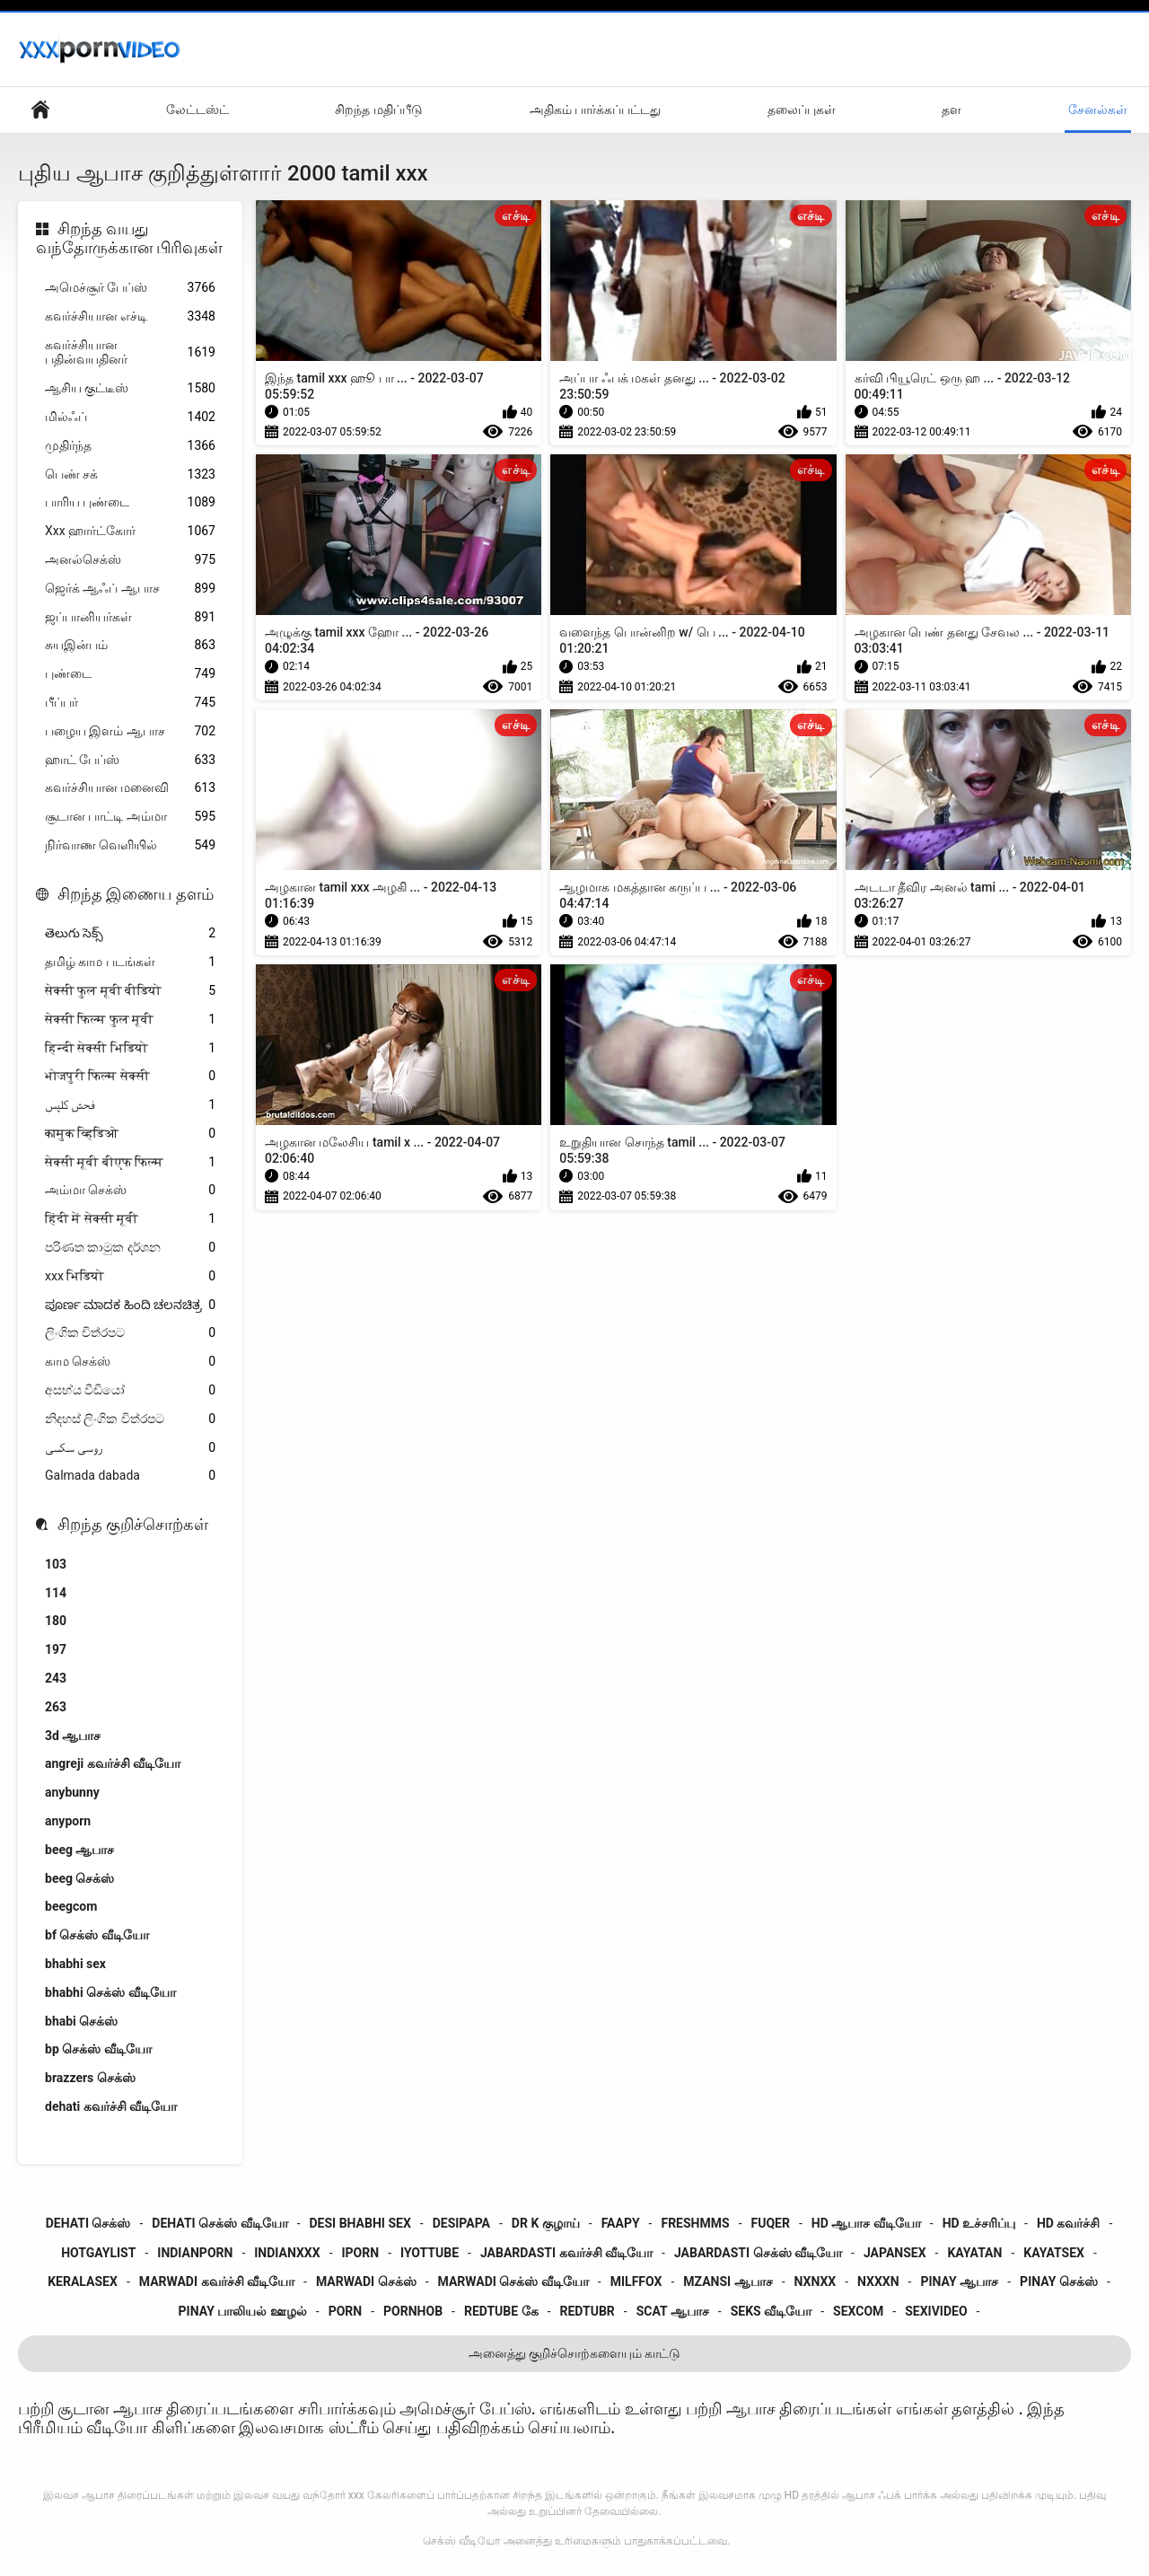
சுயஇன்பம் (130, 645)
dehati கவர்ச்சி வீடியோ (111, 2106)
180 (55, 1620)
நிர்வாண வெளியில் (130, 845)
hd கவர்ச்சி (1068, 2223)
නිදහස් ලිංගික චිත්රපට (130, 1419)
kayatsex (1053, 2253)
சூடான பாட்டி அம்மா (130, 816)
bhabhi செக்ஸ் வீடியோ (110, 1992)
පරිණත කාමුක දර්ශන (130, 1247)
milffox (636, 2281)
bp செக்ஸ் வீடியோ (98, 2049)
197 (55, 1649)
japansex (895, 2253)
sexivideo (936, 2311)
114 (55, 1593)
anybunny (72, 1792)
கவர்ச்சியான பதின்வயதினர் (130, 352)
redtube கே (501, 2311)
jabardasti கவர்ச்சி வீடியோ (566, 2253)
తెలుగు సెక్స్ (130, 933)
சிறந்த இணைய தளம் (135, 893)
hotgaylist (98, 2253)
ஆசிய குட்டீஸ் (130, 388)
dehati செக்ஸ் (88, 2223)
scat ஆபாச (672, 2311)
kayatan (974, 2253)
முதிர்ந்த (130, 445)
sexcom (858, 2311)
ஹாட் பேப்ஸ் (130, 760)
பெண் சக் (130, 474)
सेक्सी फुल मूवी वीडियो (130, 990)
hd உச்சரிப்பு (979, 2223)
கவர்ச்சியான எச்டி (130, 316)
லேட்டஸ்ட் (197, 109)
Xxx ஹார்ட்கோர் (130, 531)
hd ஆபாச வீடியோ (866, 2223)
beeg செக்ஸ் (79, 1878)
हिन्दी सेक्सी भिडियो (130, 1048)
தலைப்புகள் (801, 109)
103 (55, 1564)
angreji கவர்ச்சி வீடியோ (112, 1763)
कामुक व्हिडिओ (130, 1133)
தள (951, 109)
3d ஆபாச (73, 1735)
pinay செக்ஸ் (1059, 2281)
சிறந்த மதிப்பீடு (378, 109)
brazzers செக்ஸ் (90, 2077)
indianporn (194, 2253)
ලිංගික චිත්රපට (130, 1333)
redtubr (587, 2311)
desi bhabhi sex (360, 2223)
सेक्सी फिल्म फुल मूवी (130, 1019)
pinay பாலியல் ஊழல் (243, 2311)
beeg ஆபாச (79, 1849)
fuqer (770, 2223)
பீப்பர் (130, 702)
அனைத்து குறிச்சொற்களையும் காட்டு (575, 2353)
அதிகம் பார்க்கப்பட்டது (595, 109)
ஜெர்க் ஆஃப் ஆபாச (130, 588)
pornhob (413, 2311)
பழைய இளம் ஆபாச (130, 731)
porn (346, 2311)
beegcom (71, 1906)
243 (55, 1678)
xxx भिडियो (130, 1276)
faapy (620, 2223)
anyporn (68, 1821)
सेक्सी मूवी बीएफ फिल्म (130, 1162)
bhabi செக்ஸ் (81, 2021)
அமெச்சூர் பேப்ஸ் (130, 287)
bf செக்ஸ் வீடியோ (97, 1935)
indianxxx (287, 2253)
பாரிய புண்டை (130, 502)
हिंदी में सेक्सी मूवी (130, 1218)
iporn (361, 2253)
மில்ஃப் (130, 417)
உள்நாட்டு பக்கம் (40, 110)
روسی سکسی (130, 1447)
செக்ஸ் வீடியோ (461, 2541)
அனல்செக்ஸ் (130, 559)
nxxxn (878, 2281)
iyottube (429, 2253)
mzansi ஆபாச (727, 2281)
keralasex (83, 2281)
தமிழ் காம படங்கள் (130, 962)
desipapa (461, 2223)
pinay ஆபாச (959, 2281)
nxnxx (815, 2281)
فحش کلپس (130, 1104)
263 (55, 1707)
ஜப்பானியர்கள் (130, 617)
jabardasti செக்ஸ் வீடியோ (758, 2253)
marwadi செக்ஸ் (366, 2281)
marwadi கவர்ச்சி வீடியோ (216, 2281)
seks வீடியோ (771, 2311)
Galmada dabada (130, 1475)
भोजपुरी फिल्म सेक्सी (130, 1076)
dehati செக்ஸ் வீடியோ (219, 2223)
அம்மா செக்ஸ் (130, 1190)
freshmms (695, 2223)
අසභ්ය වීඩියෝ (130, 1390)
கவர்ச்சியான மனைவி (130, 788)
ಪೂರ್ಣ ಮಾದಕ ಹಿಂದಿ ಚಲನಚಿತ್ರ (130, 1305)
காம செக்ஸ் (130, 1361)
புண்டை (130, 673)
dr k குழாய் (546, 2223)
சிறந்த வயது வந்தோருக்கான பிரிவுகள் (129, 238)
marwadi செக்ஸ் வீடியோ (513, 2281)
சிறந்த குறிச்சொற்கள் (132, 1524)
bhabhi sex (75, 1963)
